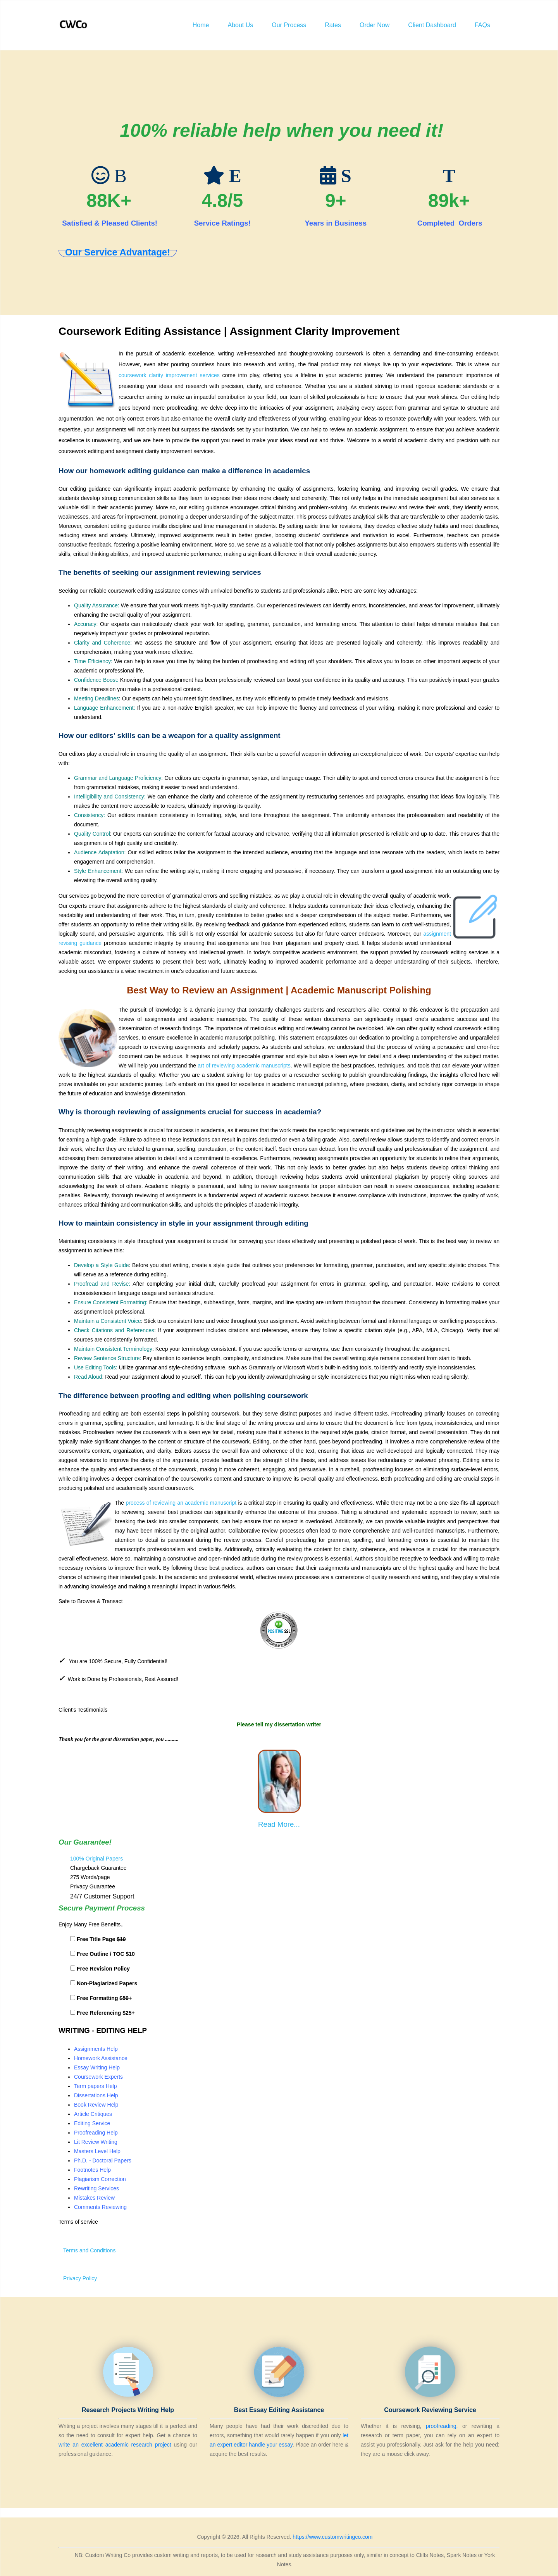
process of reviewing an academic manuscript (181, 1503)
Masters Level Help (97, 2151)
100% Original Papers (96, 1858)
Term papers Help (95, 2086)
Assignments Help (96, 2049)
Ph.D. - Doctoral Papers (102, 2160)
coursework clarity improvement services (169, 375)
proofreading (441, 2426)
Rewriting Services (96, 2188)
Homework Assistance (100, 2058)
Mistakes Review (94, 2198)
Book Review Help (96, 2105)
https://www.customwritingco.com (332, 2537)
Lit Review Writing (95, 2142)
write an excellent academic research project (115, 2445)
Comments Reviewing (100, 2207)
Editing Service (92, 2123)
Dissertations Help (96, 2095)
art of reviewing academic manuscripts (244, 1065)
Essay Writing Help (97, 2067)
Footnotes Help (92, 2170)
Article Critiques (93, 2114)
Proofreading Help (96, 2132)
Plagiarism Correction (100, 2179)
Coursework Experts (98, 2077)
